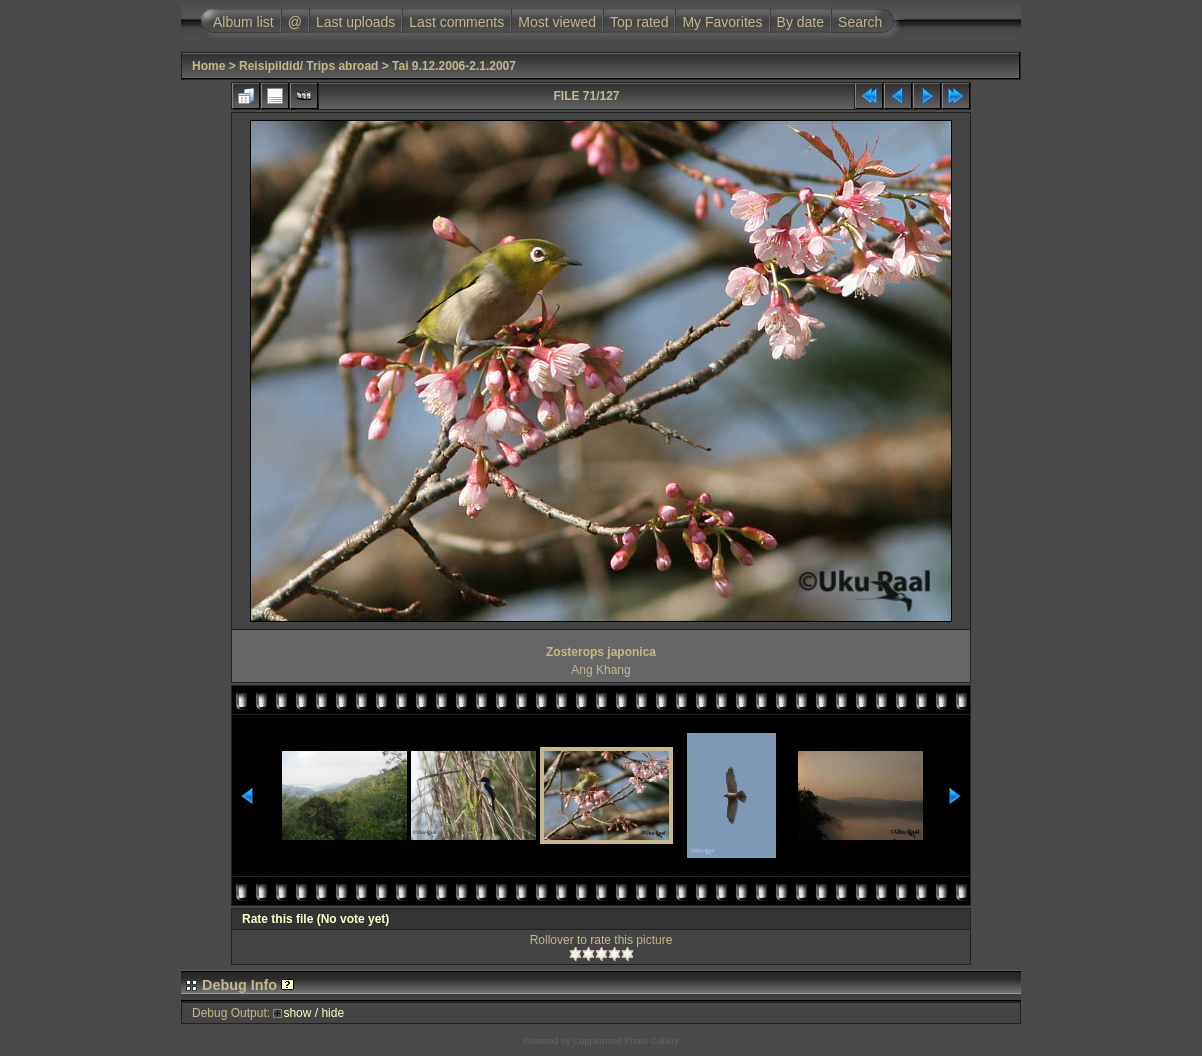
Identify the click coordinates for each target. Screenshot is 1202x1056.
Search (860, 22)
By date (800, 22)
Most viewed (557, 22)
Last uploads (355, 22)
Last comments (456, 22)
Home (208, 66)
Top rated (639, 22)
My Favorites (722, 22)
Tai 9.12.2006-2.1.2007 (454, 66)
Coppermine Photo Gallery (626, 1041)
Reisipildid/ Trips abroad (308, 66)
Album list (243, 22)
